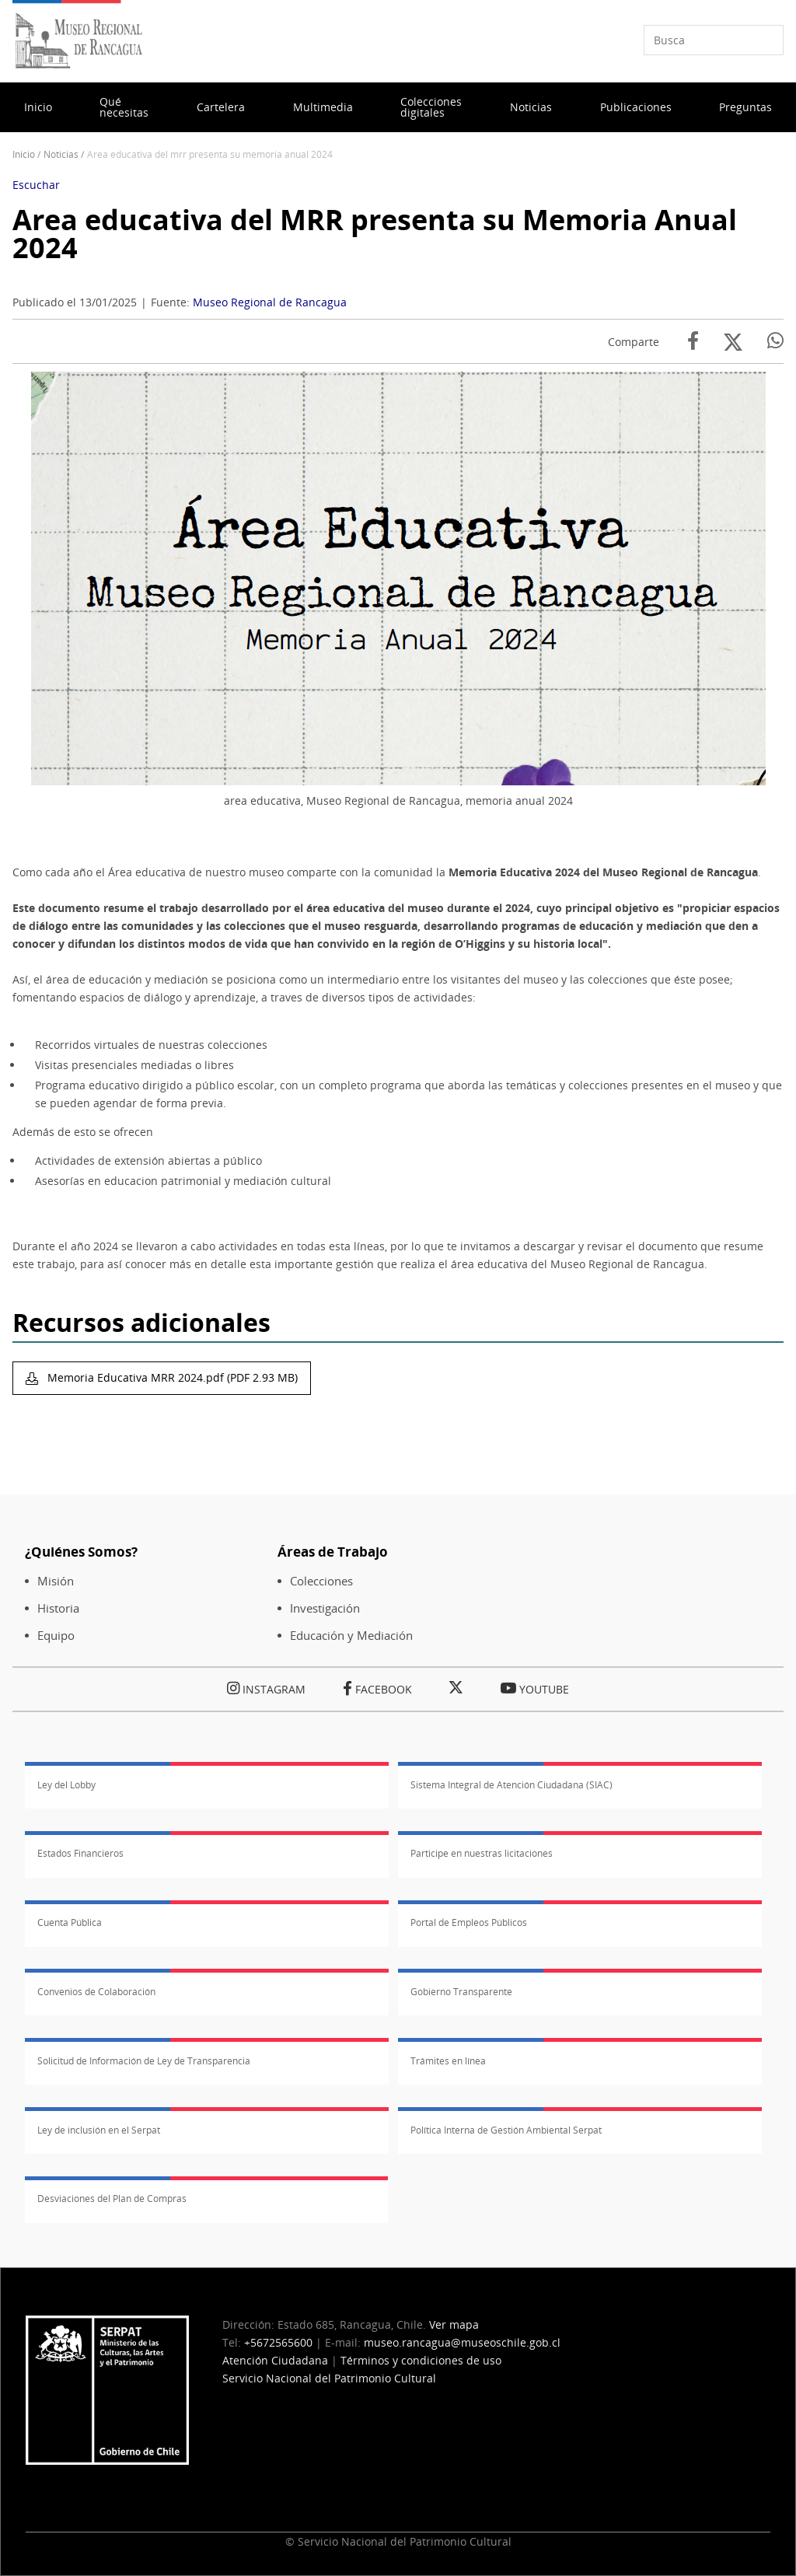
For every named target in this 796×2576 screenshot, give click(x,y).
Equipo (56, 1635)
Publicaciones (636, 107)
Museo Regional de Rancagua (270, 302)
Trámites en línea (448, 2061)
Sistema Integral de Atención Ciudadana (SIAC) (511, 1785)
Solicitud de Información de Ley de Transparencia (143, 2061)
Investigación (325, 1608)
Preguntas (745, 107)
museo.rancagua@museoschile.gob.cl (462, 2342)
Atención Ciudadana (275, 2360)
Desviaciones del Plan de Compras (112, 2198)
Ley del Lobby (66, 1785)
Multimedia (323, 107)
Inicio (38, 107)
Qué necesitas (124, 107)
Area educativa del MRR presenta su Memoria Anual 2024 (374, 234)
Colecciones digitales (431, 107)
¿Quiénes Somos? (81, 1552)
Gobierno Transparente (461, 1992)
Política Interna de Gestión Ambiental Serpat (506, 2130)
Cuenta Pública (69, 1922)
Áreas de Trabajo (333, 1552)
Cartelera (221, 107)
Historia (58, 1608)
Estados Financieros (80, 1853)
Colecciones (321, 1581)
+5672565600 (278, 2342)
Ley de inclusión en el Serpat (98, 2130)
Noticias (531, 107)
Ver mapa (454, 2324)
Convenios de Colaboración (96, 1992)
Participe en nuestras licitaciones (481, 1853)
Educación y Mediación (351, 1635)
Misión (55, 1581)
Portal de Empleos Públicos (468, 1922)
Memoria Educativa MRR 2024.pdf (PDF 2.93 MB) (171, 1377)
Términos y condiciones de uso (420, 2360)
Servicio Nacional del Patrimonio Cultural (329, 2378)
